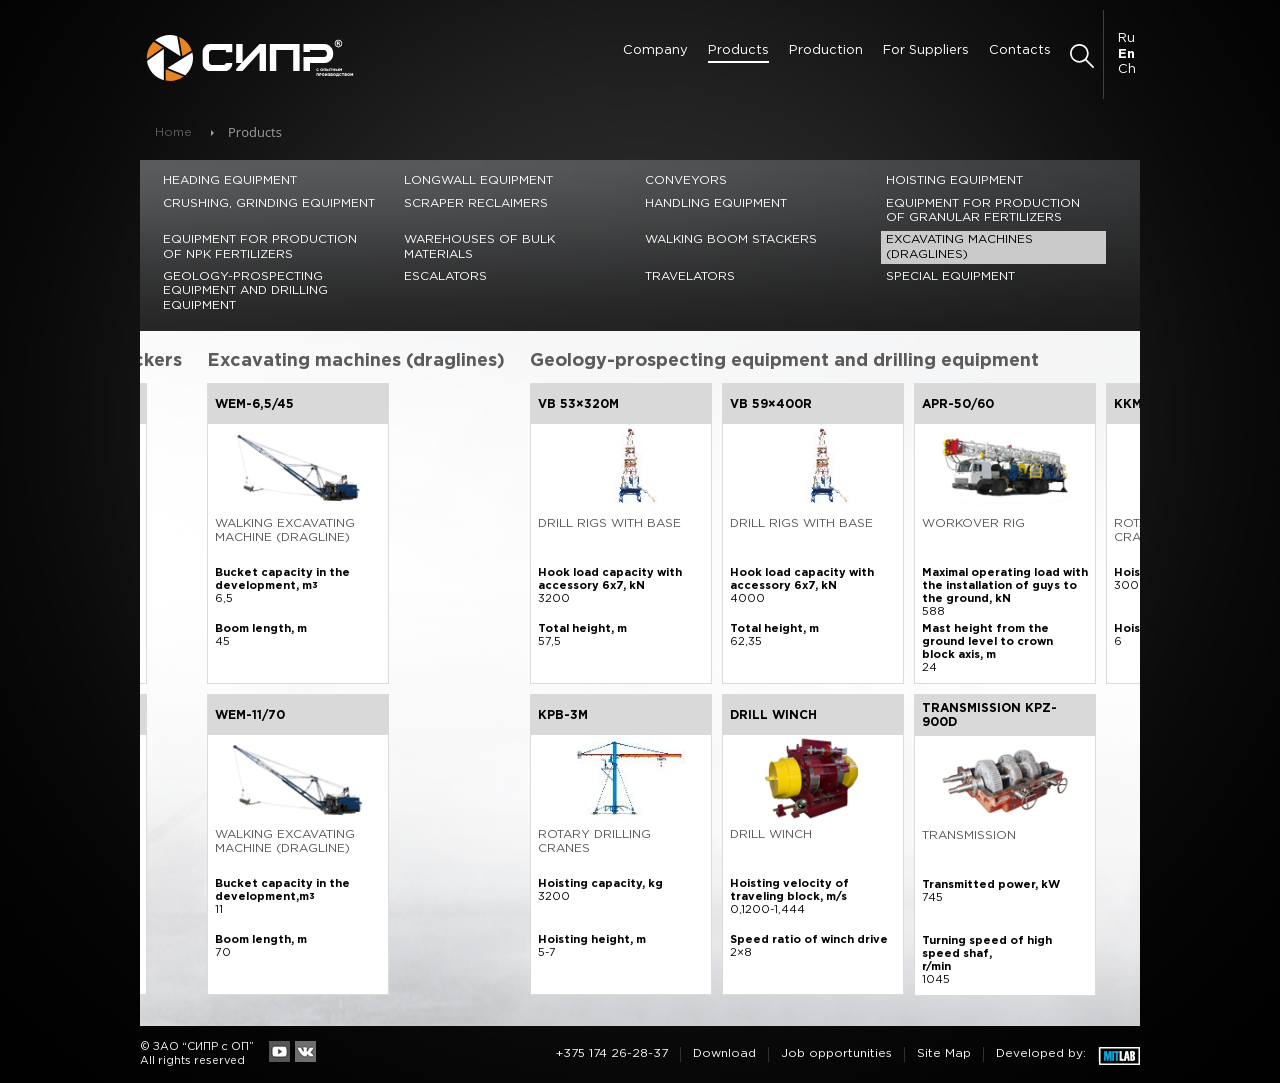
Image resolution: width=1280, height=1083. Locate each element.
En (1126, 54)
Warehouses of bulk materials (479, 246)
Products (738, 50)
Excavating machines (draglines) (959, 246)
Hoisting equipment (954, 180)
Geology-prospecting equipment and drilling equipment (245, 291)
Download (724, 1053)
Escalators (445, 276)
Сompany (655, 50)
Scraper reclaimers (476, 203)
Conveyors (686, 180)
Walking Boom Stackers (731, 239)
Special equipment (950, 276)
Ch (1127, 69)
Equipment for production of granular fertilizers (983, 210)
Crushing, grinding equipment (269, 203)
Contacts (1020, 50)
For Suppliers (926, 50)
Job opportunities (836, 1053)
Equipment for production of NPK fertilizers (260, 246)
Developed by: (1041, 1053)
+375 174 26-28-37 (612, 1053)
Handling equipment (716, 203)
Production (826, 50)
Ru (1126, 38)
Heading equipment (230, 180)
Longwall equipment (478, 180)
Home (173, 132)
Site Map (944, 1053)
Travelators (690, 276)
